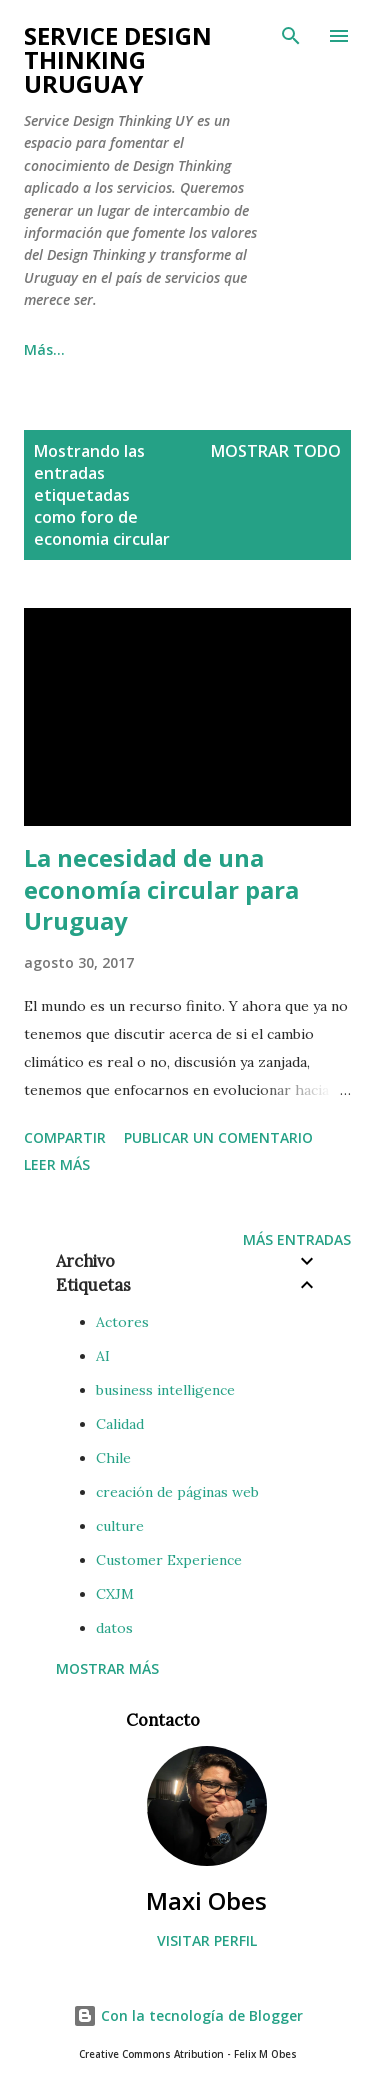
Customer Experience (169, 1560)
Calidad (120, 1424)
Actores (122, 1322)
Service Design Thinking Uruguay (118, 59)
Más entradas (297, 1239)
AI (103, 1356)
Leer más (57, 1164)
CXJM (115, 1594)
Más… (44, 349)
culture (120, 1526)
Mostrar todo (276, 451)
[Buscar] (291, 36)
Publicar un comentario (218, 1137)
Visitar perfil (207, 1940)
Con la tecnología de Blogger (188, 2015)
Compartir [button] (65, 1137)
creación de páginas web (177, 1492)
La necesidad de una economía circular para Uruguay (161, 889)
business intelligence (165, 1390)
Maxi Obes (206, 1900)
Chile (113, 1458)
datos (114, 1628)
